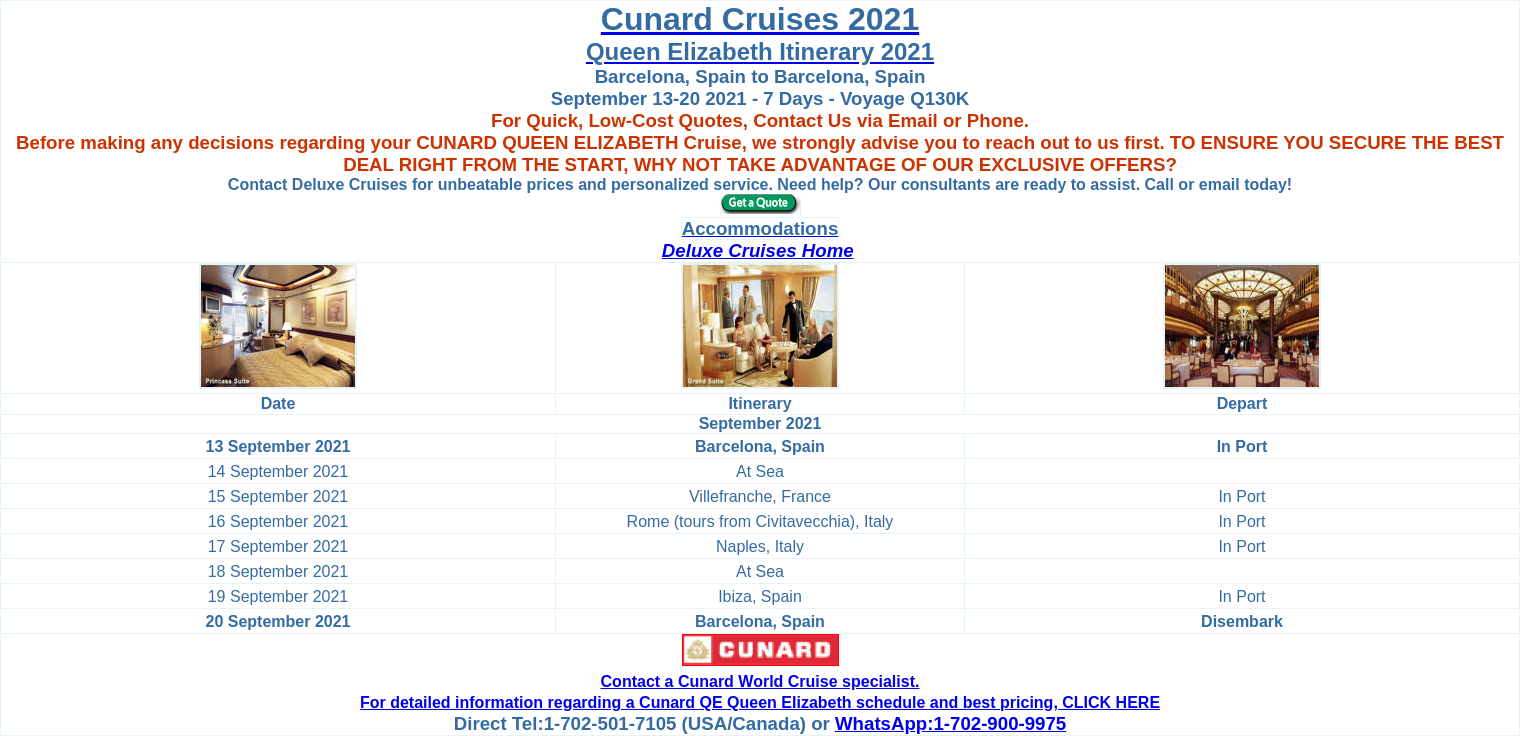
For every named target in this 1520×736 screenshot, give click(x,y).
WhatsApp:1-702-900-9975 (950, 723)
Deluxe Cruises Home (758, 250)
